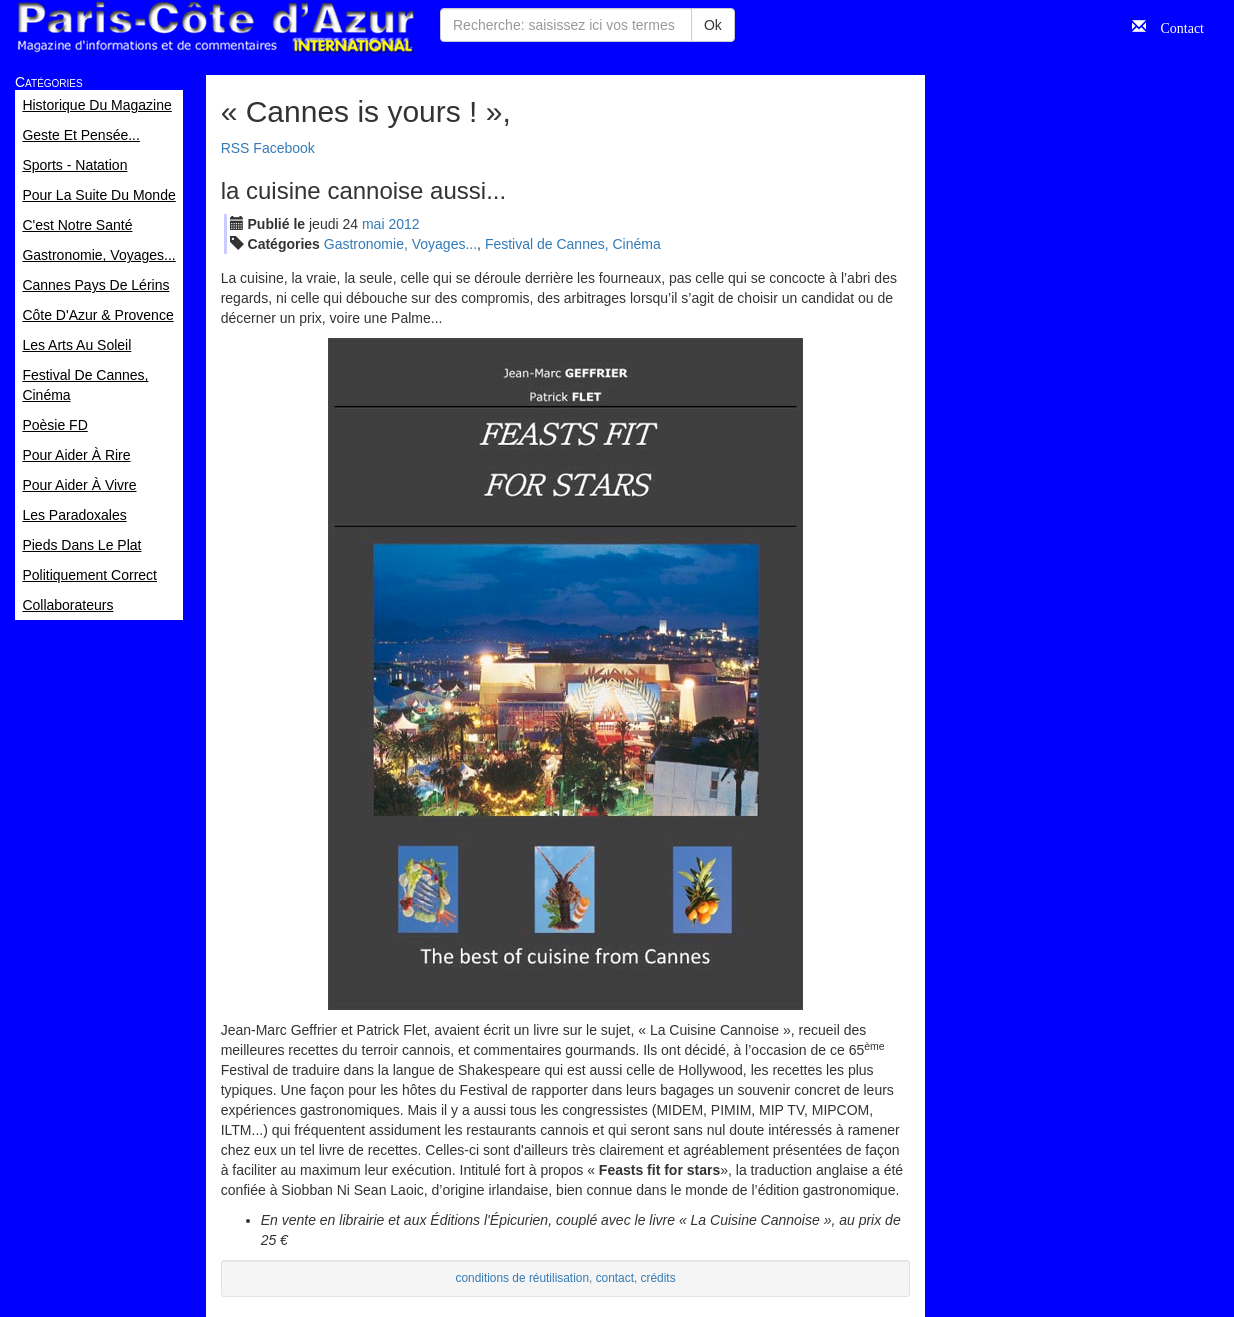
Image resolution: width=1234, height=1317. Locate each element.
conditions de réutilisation (523, 1278)
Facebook (283, 148)
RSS (235, 148)
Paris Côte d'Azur (215, 27)
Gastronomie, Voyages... (400, 244)
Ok (713, 25)
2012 (403, 224)
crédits (658, 1278)
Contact (1175, 26)
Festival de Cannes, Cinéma (573, 244)
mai (373, 224)
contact (615, 1278)
